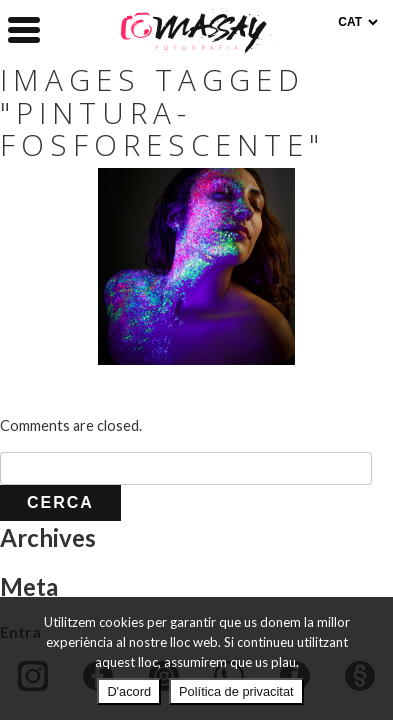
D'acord (129, 691)
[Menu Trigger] (24, 28)
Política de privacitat (236, 691)
